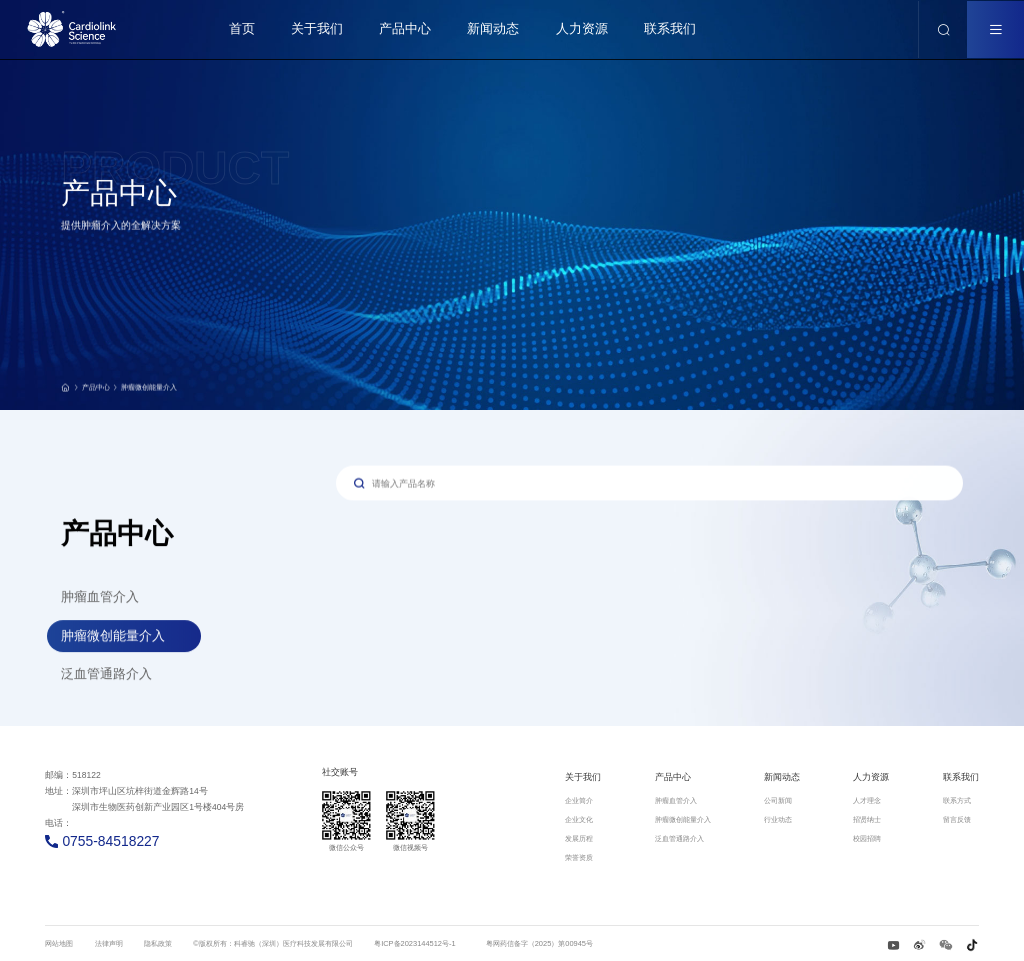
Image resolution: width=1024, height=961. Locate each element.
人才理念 (867, 800)
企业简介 (579, 800)
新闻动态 (782, 777)
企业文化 (579, 819)
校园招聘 (867, 838)
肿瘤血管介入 (100, 599)
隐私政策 (158, 943)
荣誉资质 (579, 857)
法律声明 (109, 943)
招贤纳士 (867, 819)
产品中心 (100, 393)
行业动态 (778, 819)
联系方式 (957, 800)
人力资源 (871, 777)
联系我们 (961, 777)
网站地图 (59, 943)
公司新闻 (778, 800)
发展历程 (579, 838)
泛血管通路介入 (106, 676)
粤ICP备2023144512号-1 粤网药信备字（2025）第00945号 (483, 943)
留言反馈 (957, 819)
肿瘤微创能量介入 (149, 393)
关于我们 (583, 777)
